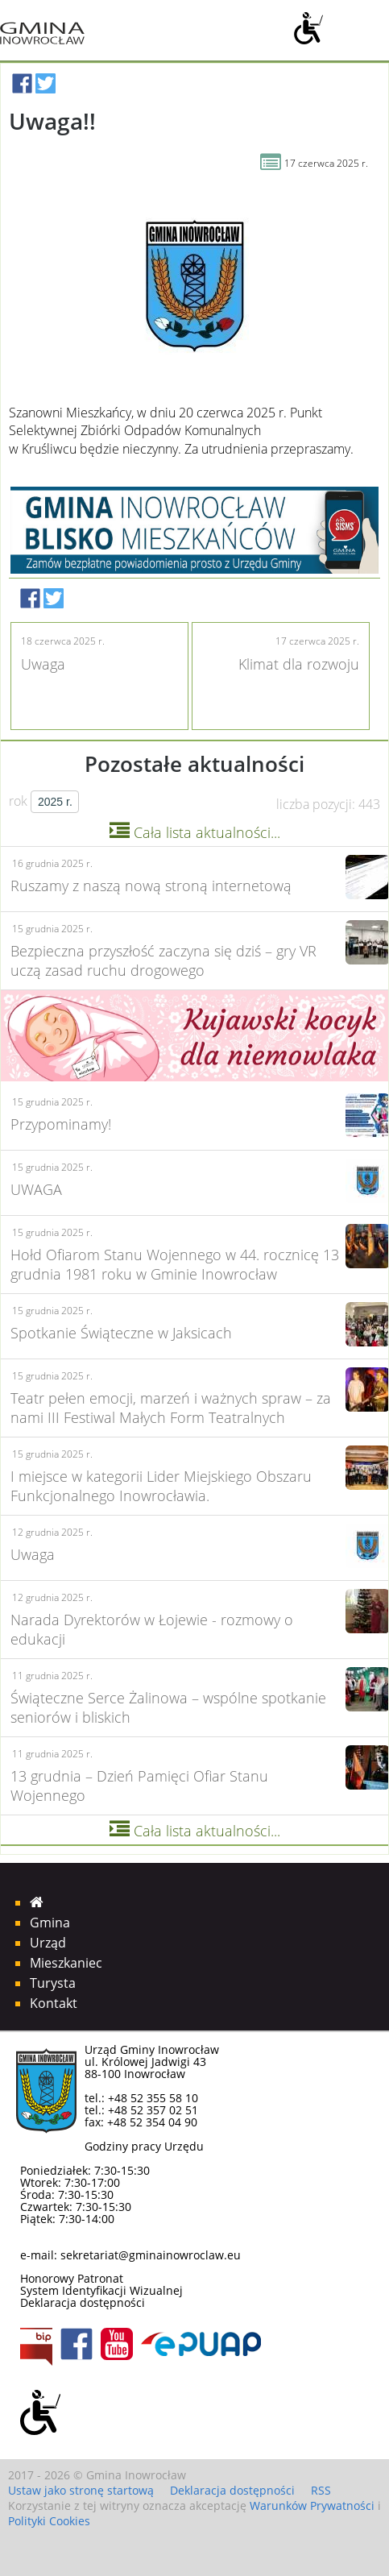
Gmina (50, 1922)
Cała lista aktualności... (195, 832)
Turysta (53, 1983)
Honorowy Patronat (71, 2278)
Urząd (48, 1943)
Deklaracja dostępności (82, 2302)
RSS (321, 2490)
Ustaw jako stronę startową (81, 2490)
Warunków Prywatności (312, 2505)
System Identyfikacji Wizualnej (101, 2290)
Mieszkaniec (66, 1963)
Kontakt (53, 2003)
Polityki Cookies (49, 2520)
